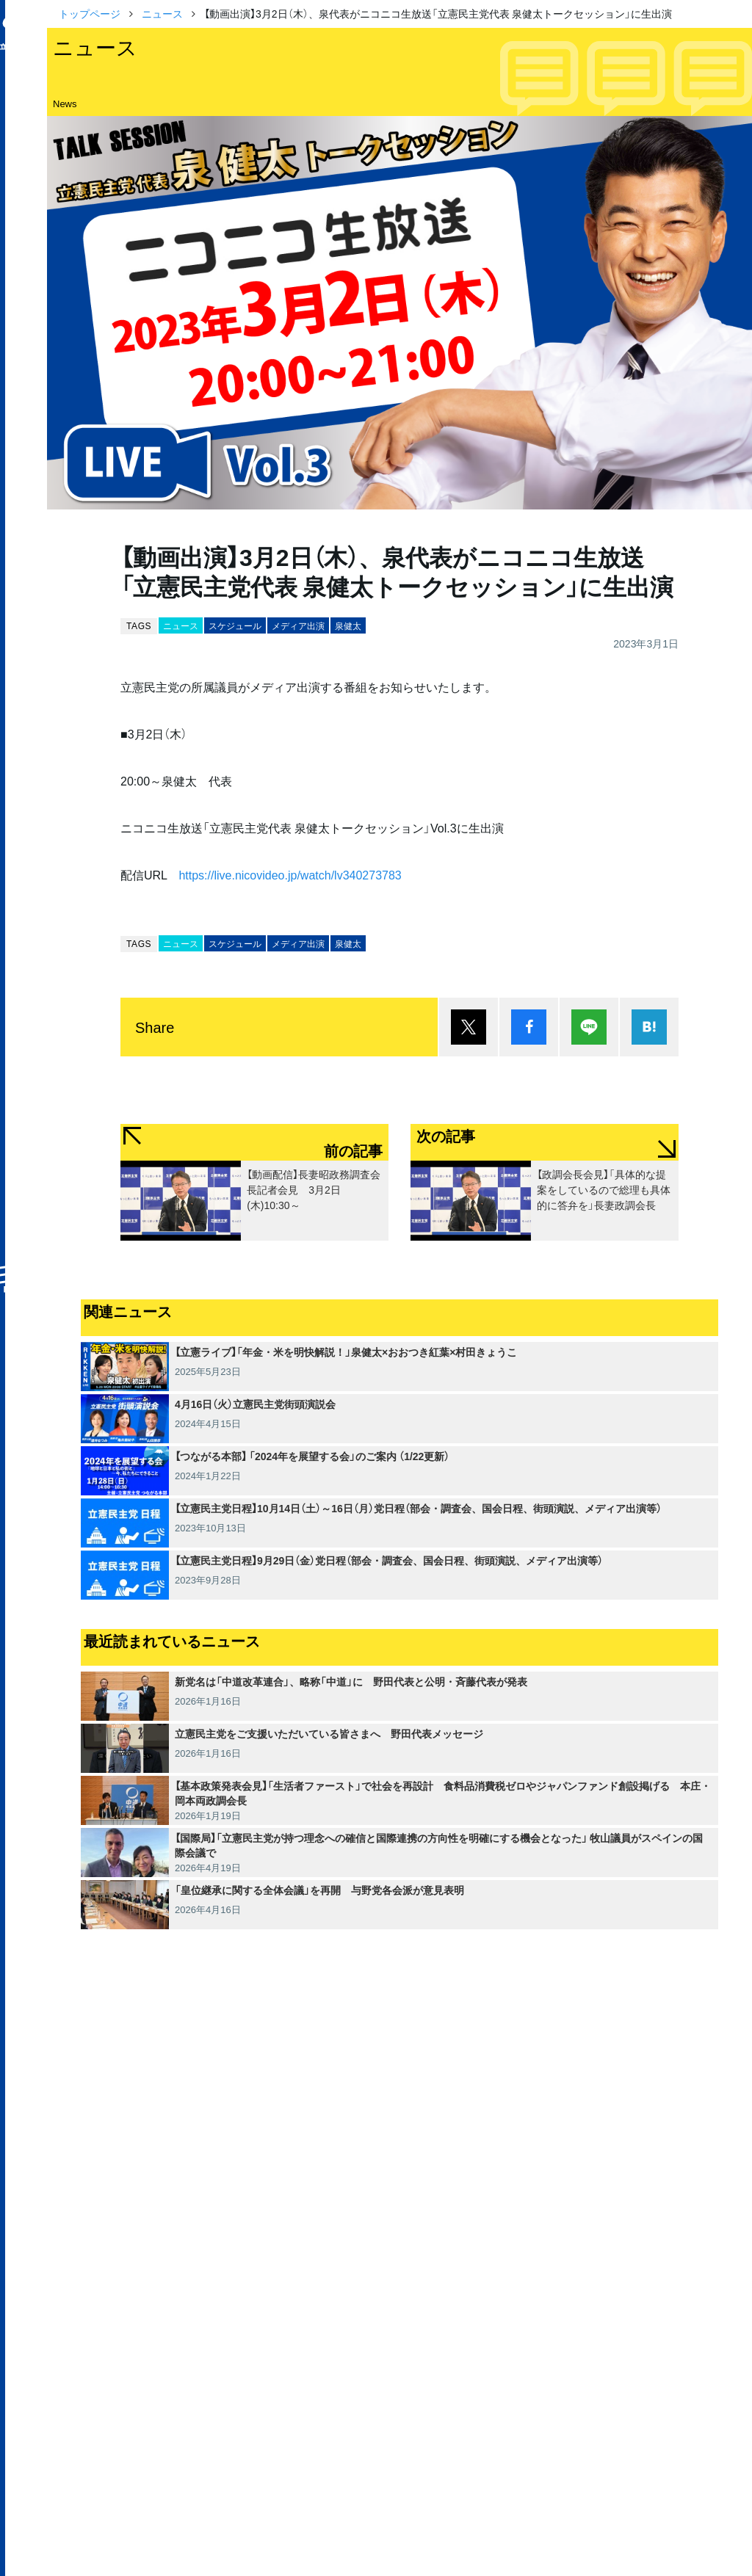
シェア (528, 1027)
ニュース (162, 13)
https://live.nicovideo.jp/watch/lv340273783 (289, 874)
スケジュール (235, 625)
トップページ (89, 13)
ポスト (468, 1027)
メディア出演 (298, 625)
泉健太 (348, 625)
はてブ (649, 1027)
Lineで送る (589, 1027)
